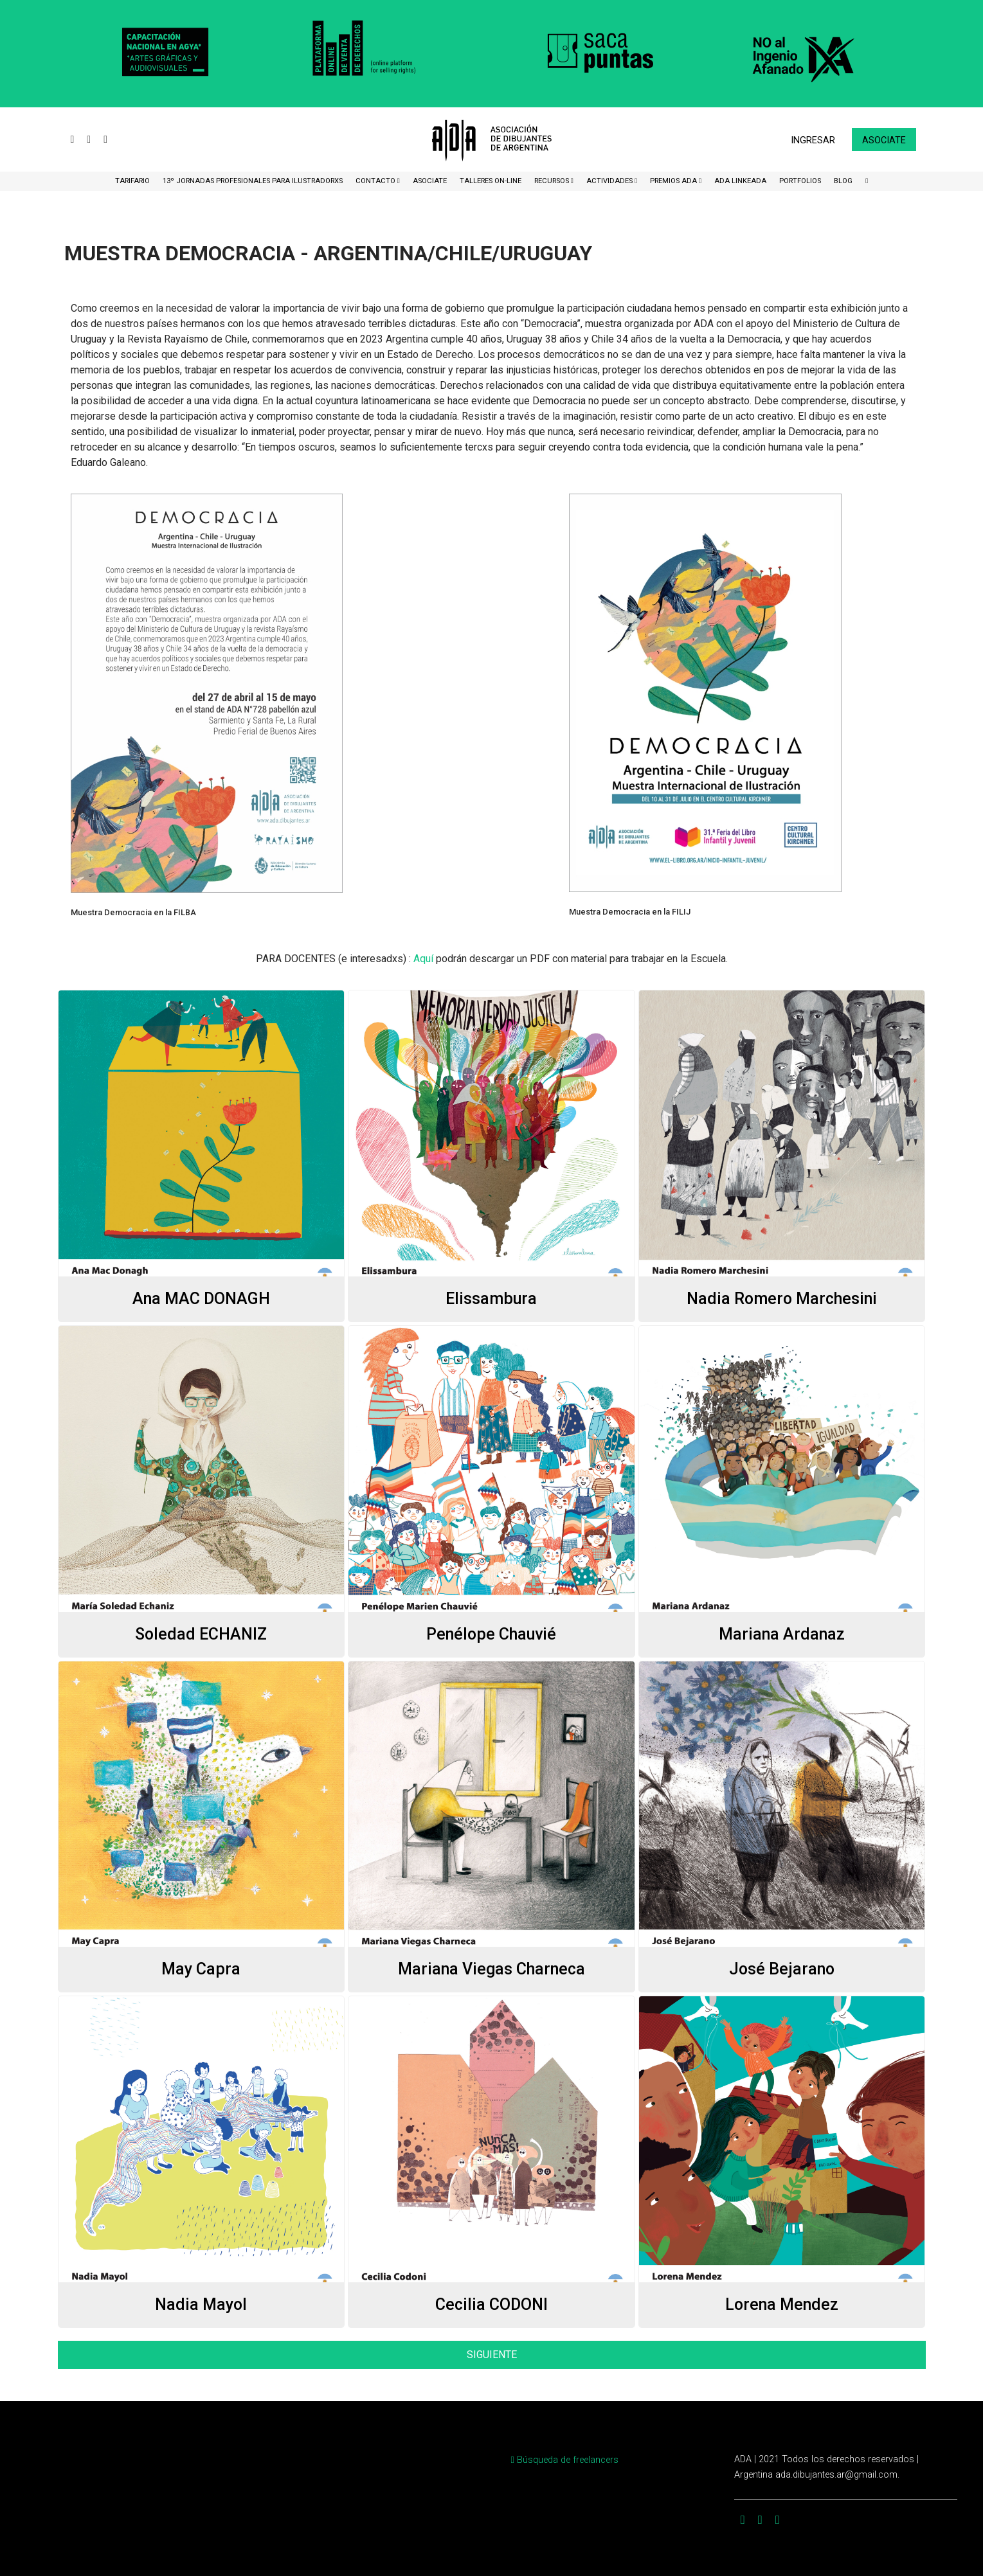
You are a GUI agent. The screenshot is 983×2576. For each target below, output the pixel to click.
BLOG (843, 181)
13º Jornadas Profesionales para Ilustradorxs (253, 181)
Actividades (610, 181)
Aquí (423, 959)
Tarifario (132, 181)
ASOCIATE (430, 181)
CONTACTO (376, 181)
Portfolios (800, 181)
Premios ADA (674, 181)
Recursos (552, 181)
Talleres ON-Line (490, 181)
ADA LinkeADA (740, 181)
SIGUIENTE (492, 2354)
